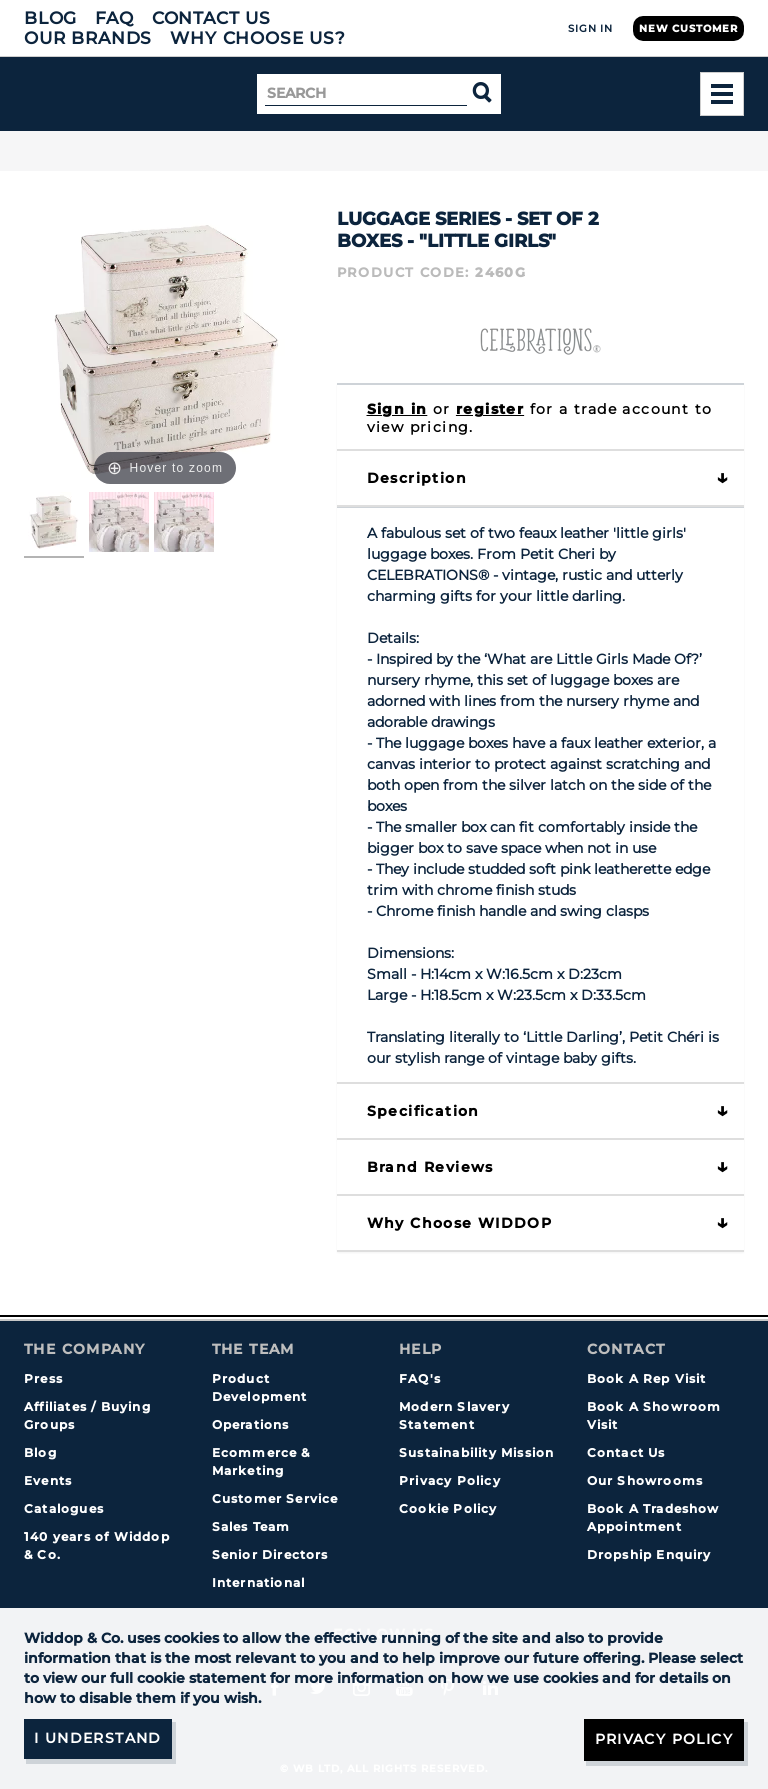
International (259, 1582)
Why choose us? (258, 38)
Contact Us (211, 18)
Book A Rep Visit (647, 1378)
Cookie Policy (448, 1508)
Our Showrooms (645, 1480)
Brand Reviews (430, 1167)
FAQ (114, 18)
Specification (423, 1111)
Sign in (397, 409)
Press (43, 1378)
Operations (251, 1424)
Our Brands (88, 38)
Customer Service (275, 1498)
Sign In (590, 28)
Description (417, 478)
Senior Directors (270, 1554)
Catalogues (64, 1508)
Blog (50, 18)
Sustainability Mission (476, 1452)
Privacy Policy (450, 1480)
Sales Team (251, 1526)
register (490, 409)
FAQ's (420, 1378)
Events (48, 1480)
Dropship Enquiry (649, 1554)
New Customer (688, 28)
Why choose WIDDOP (460, 1223)
